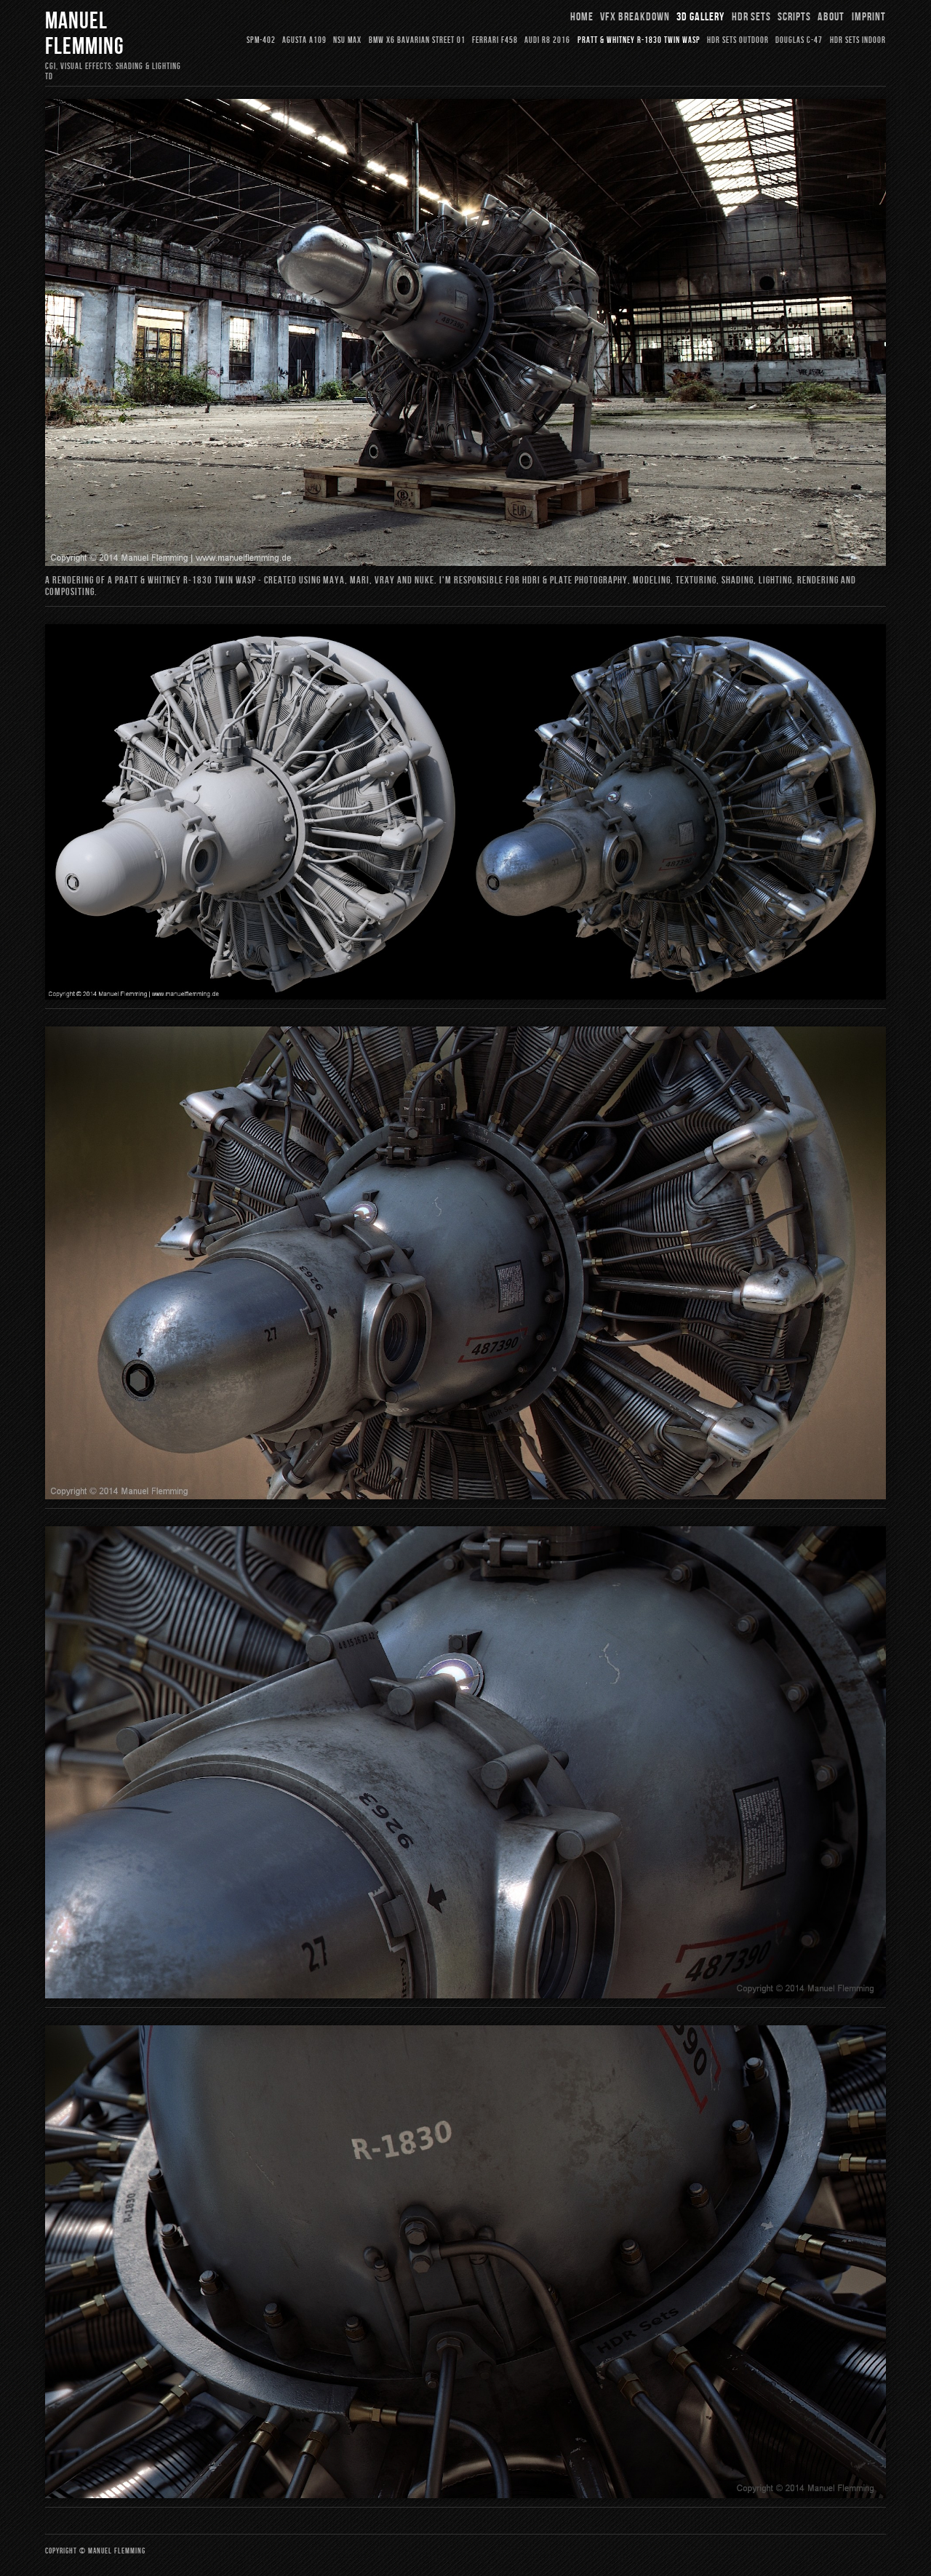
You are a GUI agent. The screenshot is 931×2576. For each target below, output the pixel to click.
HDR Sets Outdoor (738, 40)
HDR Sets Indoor (858, 40)
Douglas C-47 (799, 40)
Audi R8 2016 (547, 40)
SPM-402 (261, 40)
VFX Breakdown (635, 17)
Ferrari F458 (495, 40)
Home (582, 17)
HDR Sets (751, 17)
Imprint (869, 17)
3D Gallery (700, 17)
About (831, 17)
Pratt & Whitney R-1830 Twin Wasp (639, 40)
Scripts (794, 17)
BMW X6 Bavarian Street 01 (417, 40)
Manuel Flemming (84, 34)
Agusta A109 (304, 40)
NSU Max (347, 40)
